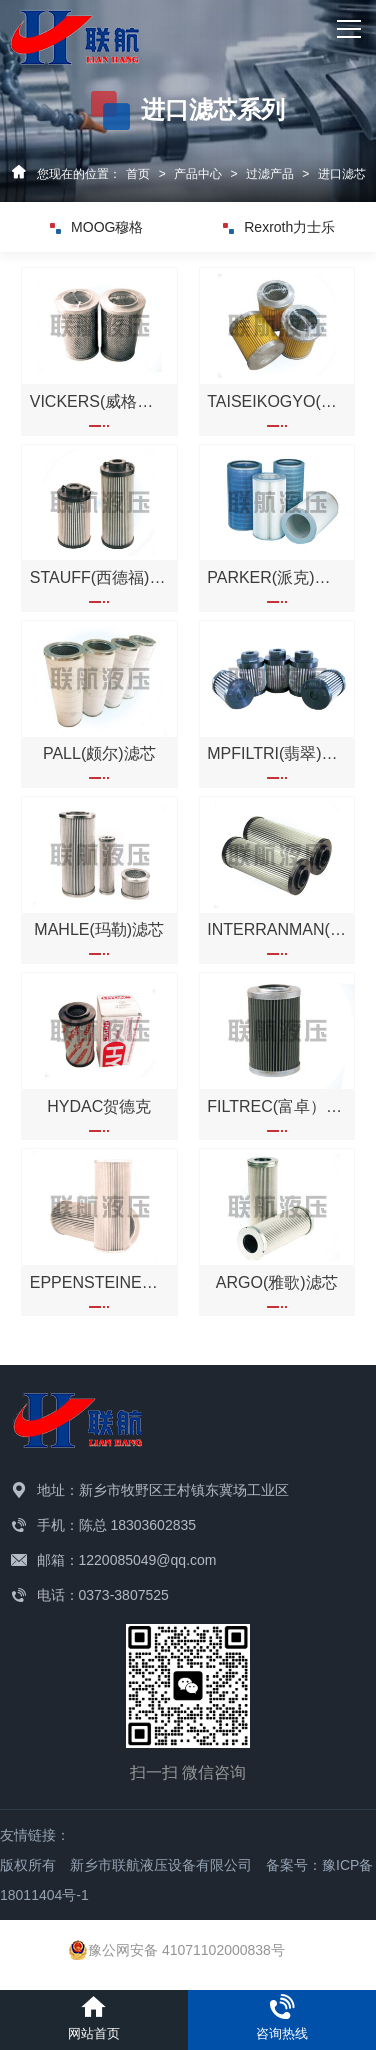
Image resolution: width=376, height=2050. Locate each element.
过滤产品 (270, 174)
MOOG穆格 (96, 227)
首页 (138, 174)
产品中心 (198, 174)
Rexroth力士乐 (279, 227)
